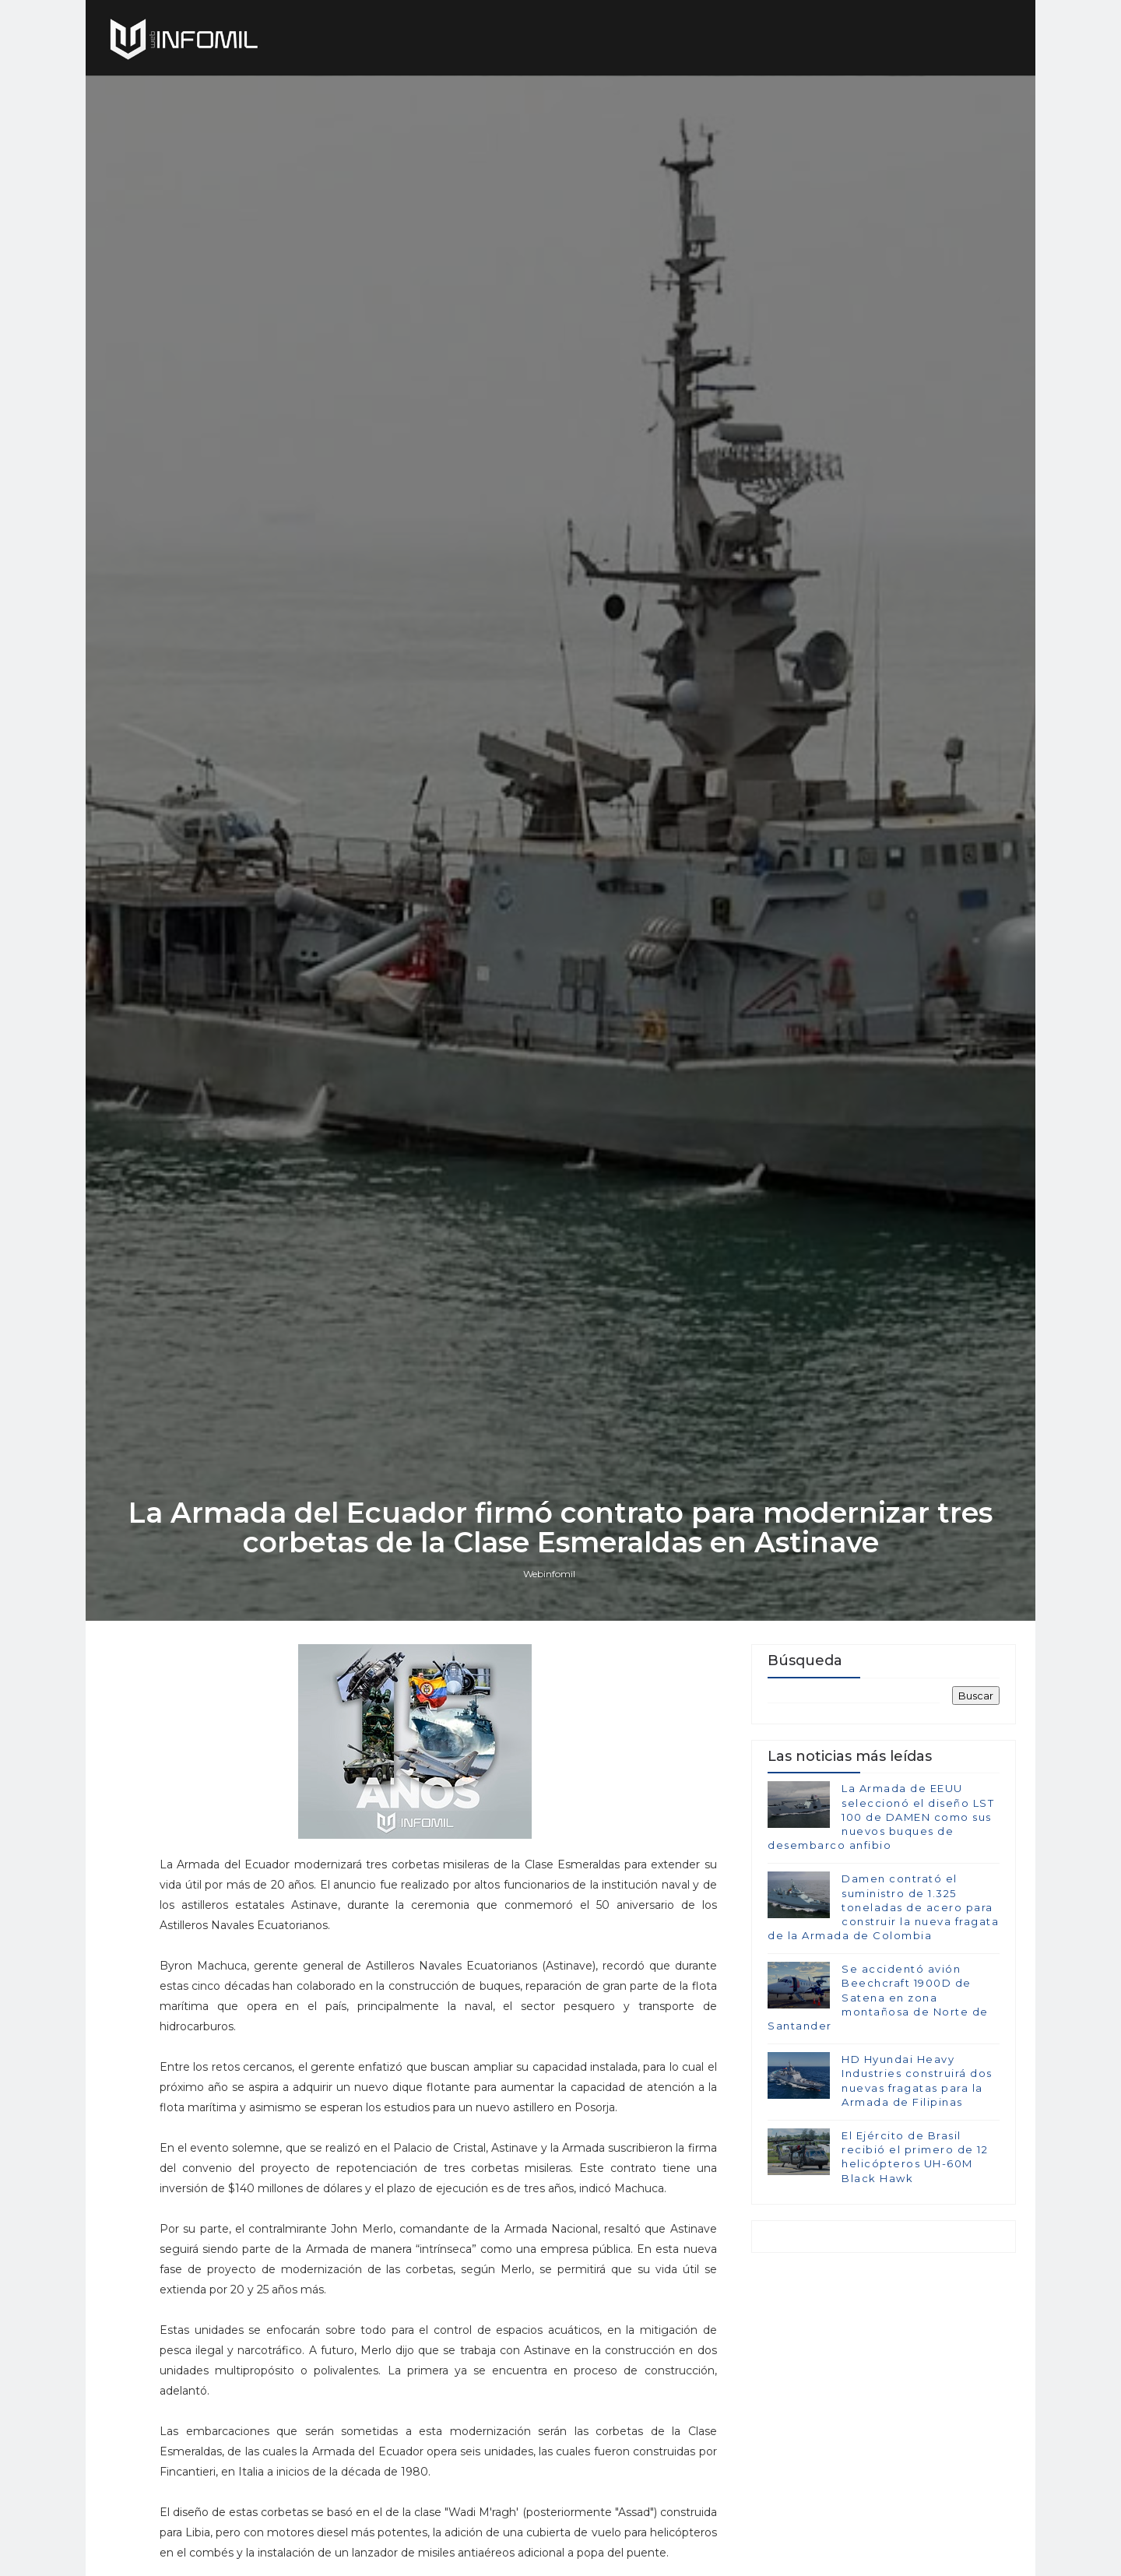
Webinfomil (549, 1574)
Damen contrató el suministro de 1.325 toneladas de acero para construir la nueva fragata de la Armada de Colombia (883, 1907)
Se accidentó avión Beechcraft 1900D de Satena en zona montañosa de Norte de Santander (878, 1997)
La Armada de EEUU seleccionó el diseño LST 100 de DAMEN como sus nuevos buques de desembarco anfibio (881, 1816)
